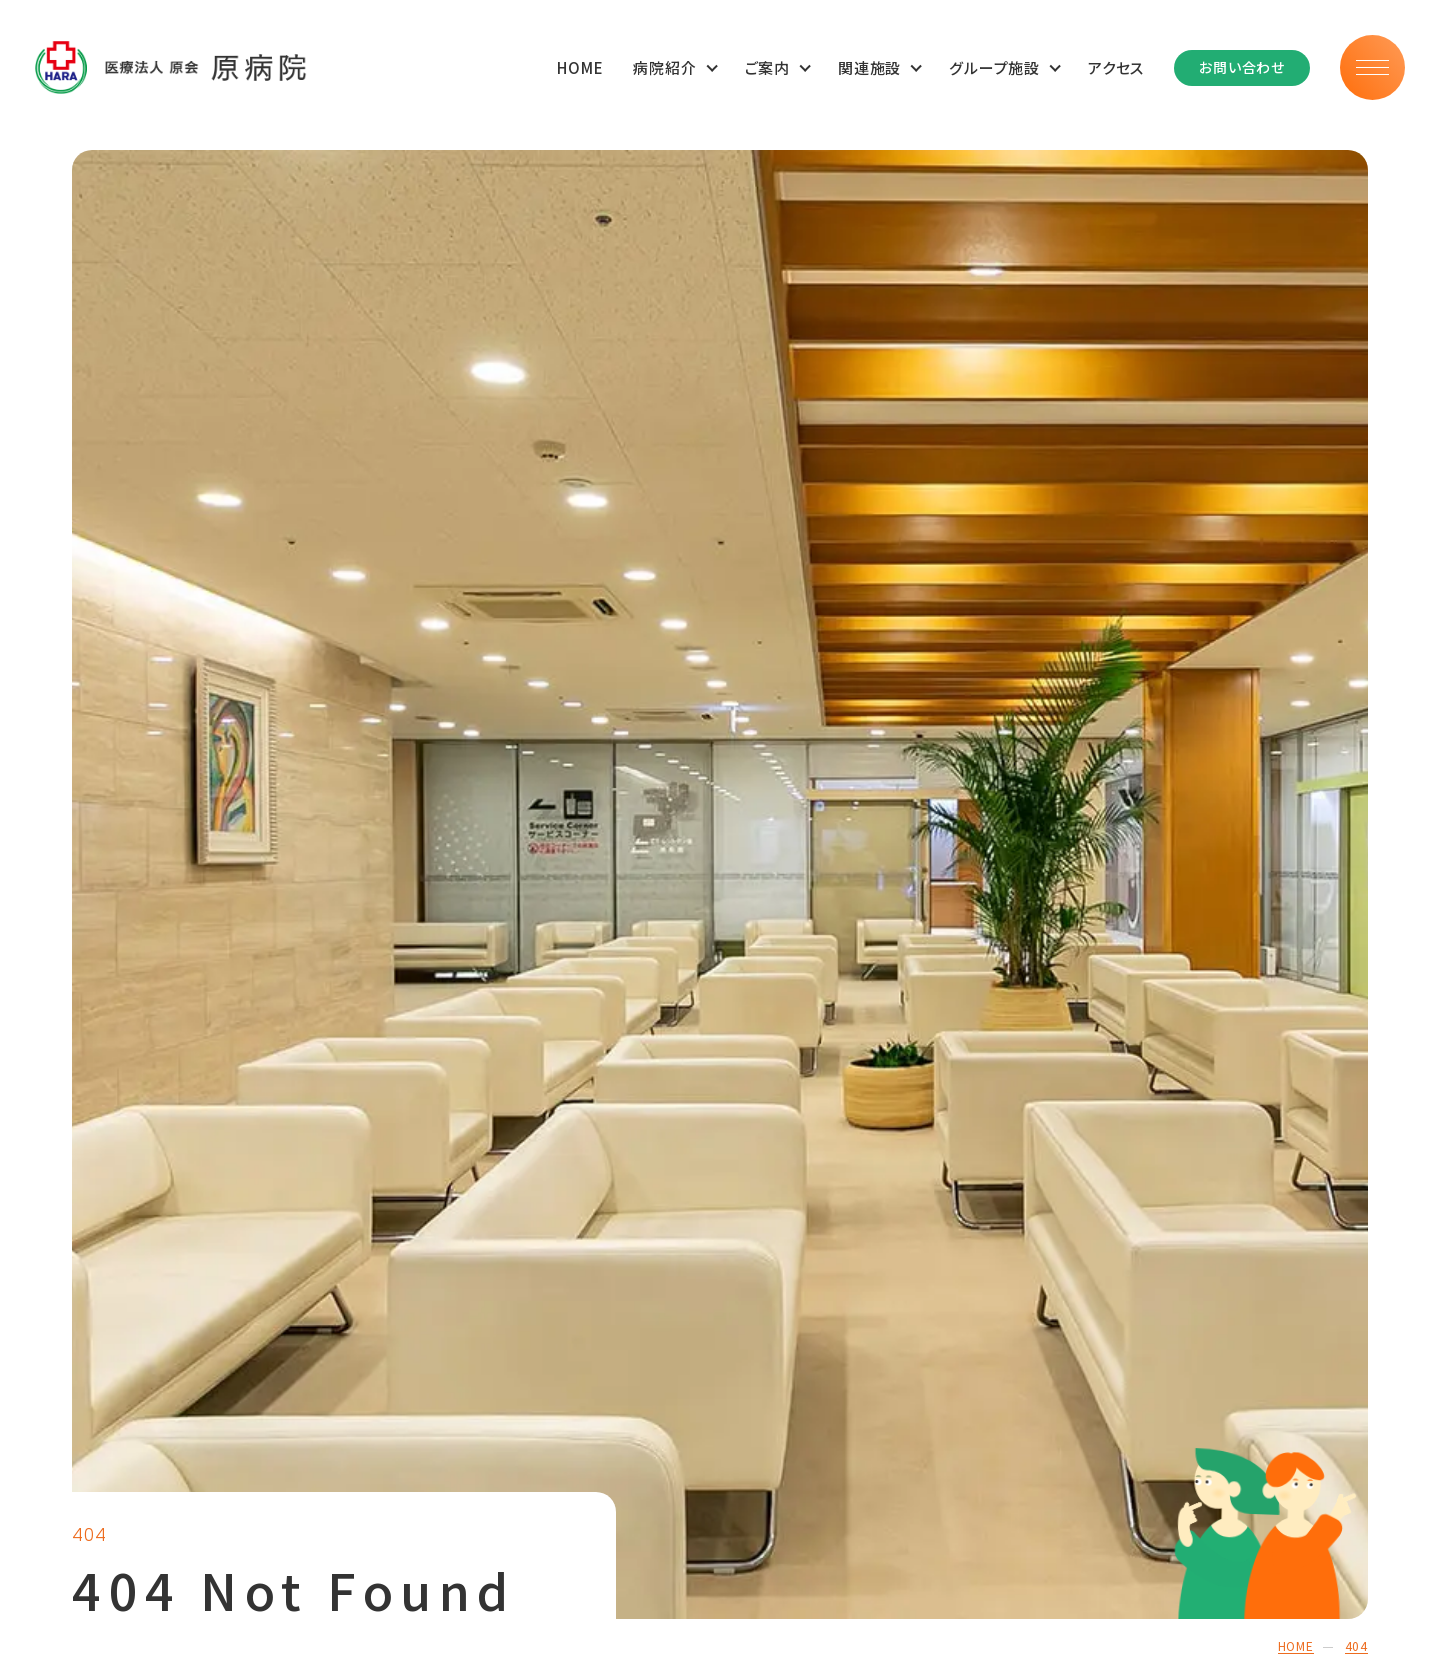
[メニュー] (1372, 67)
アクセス (1116, 67)
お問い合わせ (1242, 67)
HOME (580, 67)
